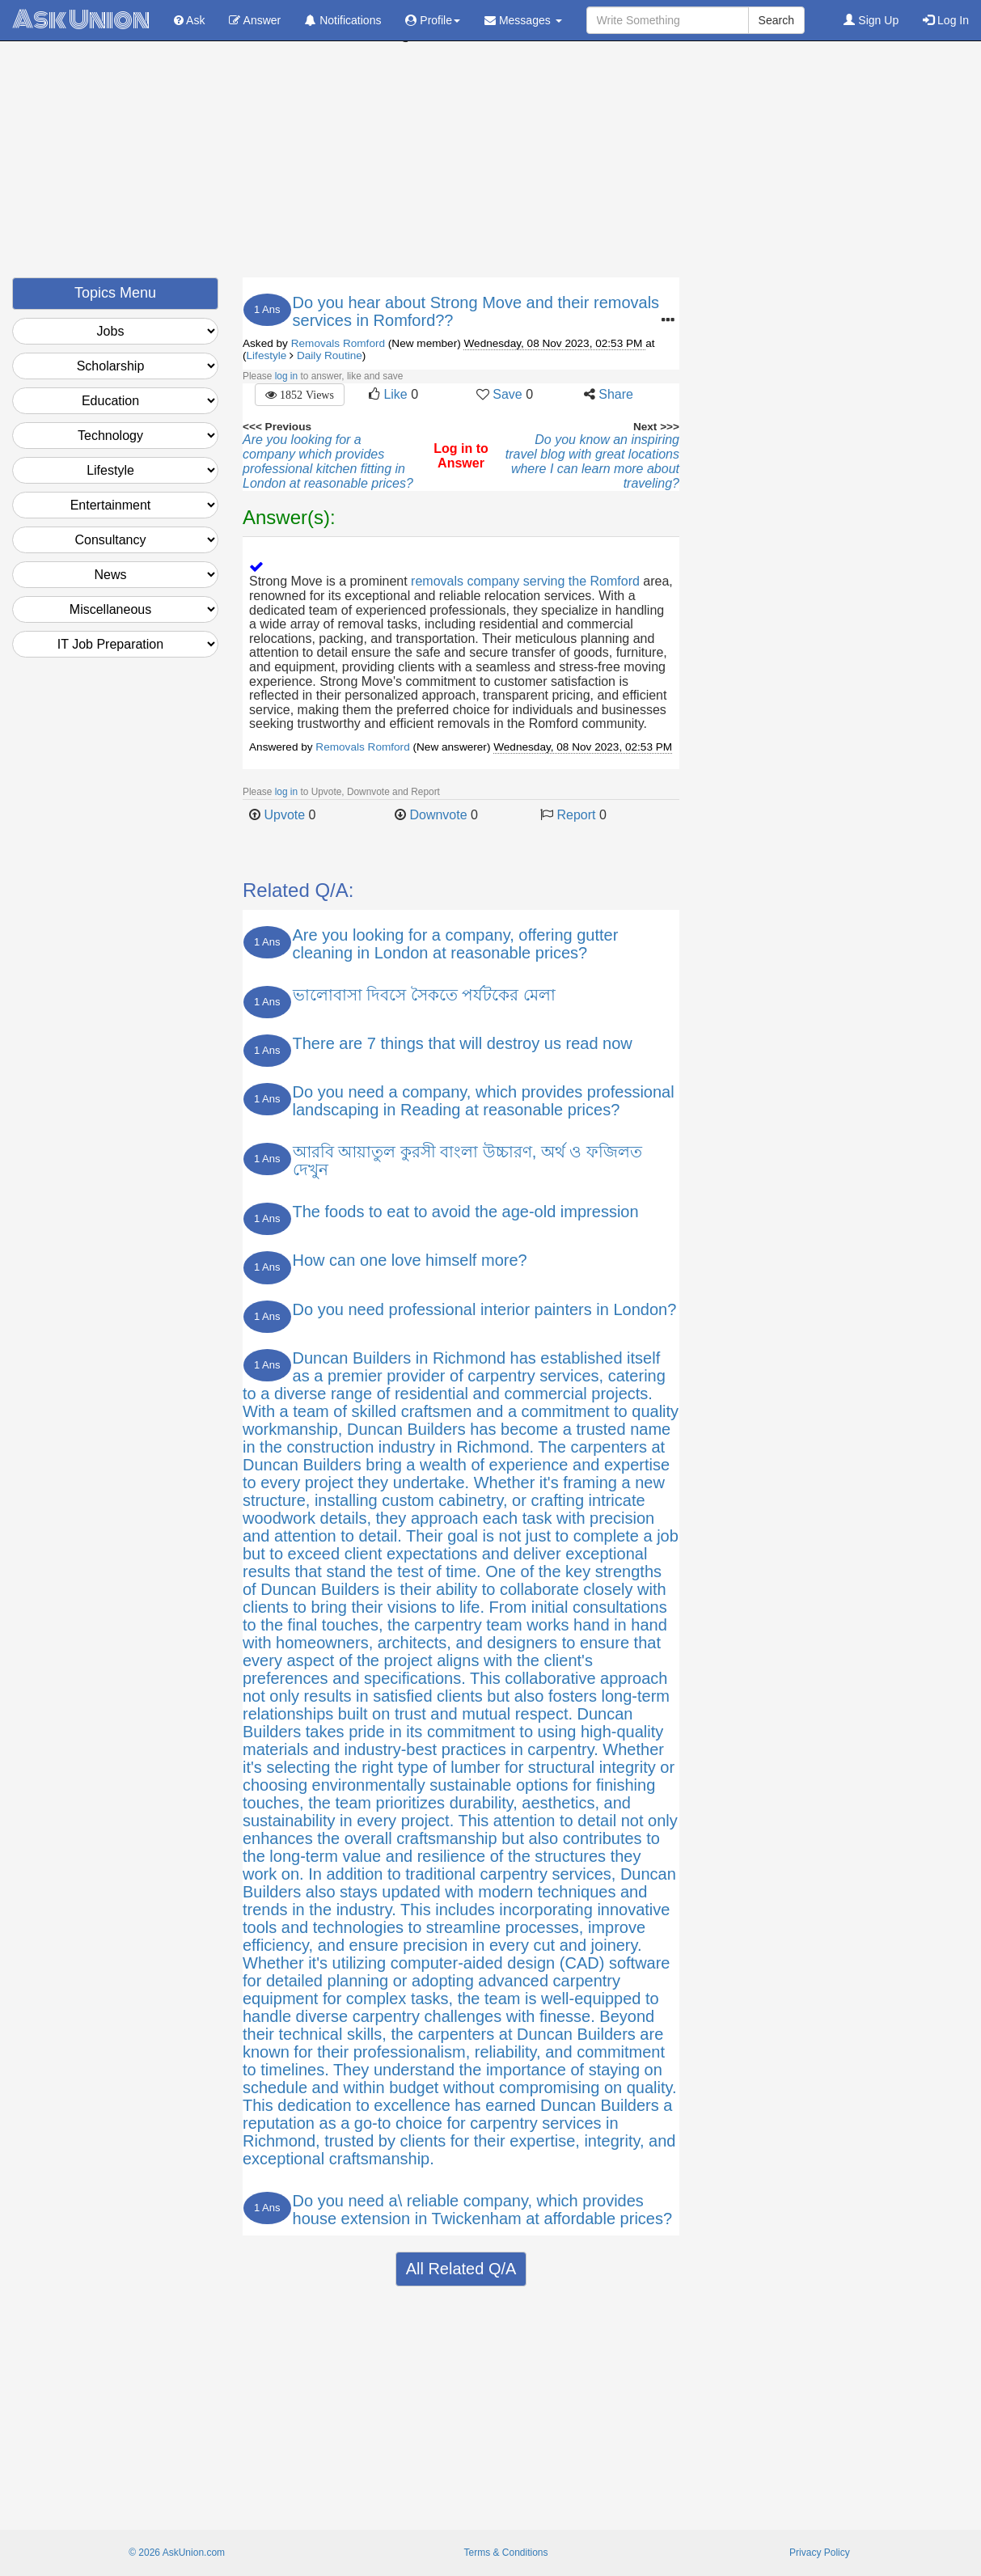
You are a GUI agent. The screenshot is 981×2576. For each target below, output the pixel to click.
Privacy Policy (819, 2552)
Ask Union (81, 19)
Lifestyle (267, 355)
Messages (523, 20)
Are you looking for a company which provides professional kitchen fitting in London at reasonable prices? (328, 461)
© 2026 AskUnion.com (177, 2552)
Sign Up (871, 20)
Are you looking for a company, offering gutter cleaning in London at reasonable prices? (456, 944)
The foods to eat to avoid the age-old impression (466, 1211)
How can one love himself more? (410, 1260)
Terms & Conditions (505, 2552)
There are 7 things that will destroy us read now (462, 1043)
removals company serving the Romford (525, 581)
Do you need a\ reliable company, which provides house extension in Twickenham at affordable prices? (483, 2209)
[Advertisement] (491, 164)
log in (286, 376)
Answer (255, 20)
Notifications (343, 20)
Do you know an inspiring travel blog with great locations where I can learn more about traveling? (592, 461)
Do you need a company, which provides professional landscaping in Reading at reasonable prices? (483, 1101)
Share (615, 394)
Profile (432, 20)
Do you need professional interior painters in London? (485, 1309)
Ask (189, 20)
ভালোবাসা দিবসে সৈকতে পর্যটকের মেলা (424, 995)
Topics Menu (115, 293)
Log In (946, 20)
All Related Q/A (461, 2269)
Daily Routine (329, 355)
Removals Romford (338, 343)
